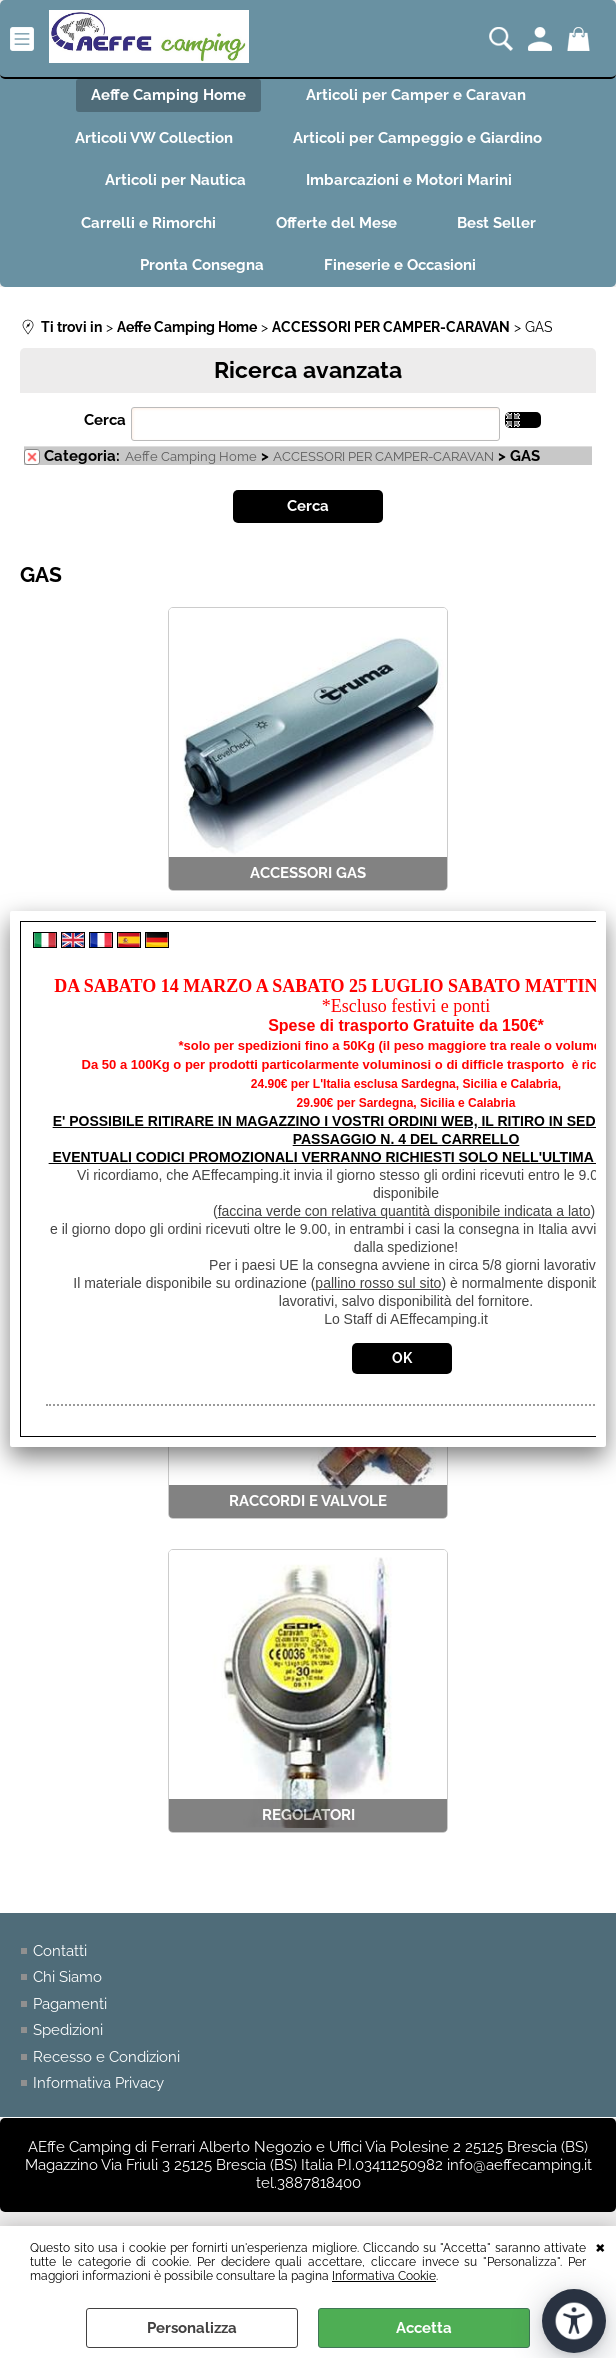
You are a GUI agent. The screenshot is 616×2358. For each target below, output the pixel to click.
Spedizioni (68, 2030)
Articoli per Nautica (175, 180)
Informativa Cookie (384, 2276)
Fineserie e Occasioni (400, 265)
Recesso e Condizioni (106, 2057)
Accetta (424, 2328)
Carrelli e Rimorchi (148, 223)
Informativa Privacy (98, 2083)
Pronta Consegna (202, 265)
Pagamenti (70, 2004)
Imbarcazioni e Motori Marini (409, 180)
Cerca (105, 420)
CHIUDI (600, 2246)
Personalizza (192, 2328)
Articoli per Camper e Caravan (416, 95)
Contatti (60, 1951)
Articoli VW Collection (154, 138)
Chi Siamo (67, 1977)
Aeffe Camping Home (168, 95)
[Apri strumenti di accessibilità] (574, 2321)
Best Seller (496, 223)
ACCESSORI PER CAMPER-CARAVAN (383, 456)
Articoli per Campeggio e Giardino (417, 138)
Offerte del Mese (336, 223)
